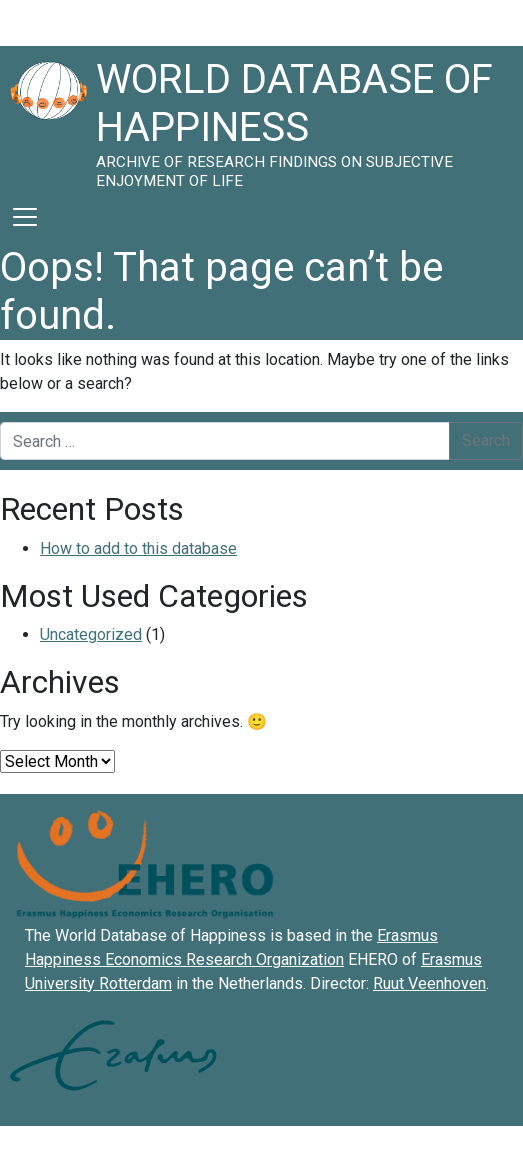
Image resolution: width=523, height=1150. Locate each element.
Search (486, 440)
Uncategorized (91, 634)
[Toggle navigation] (25, 217)
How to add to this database (138, 548)
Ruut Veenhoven (429, 983)
